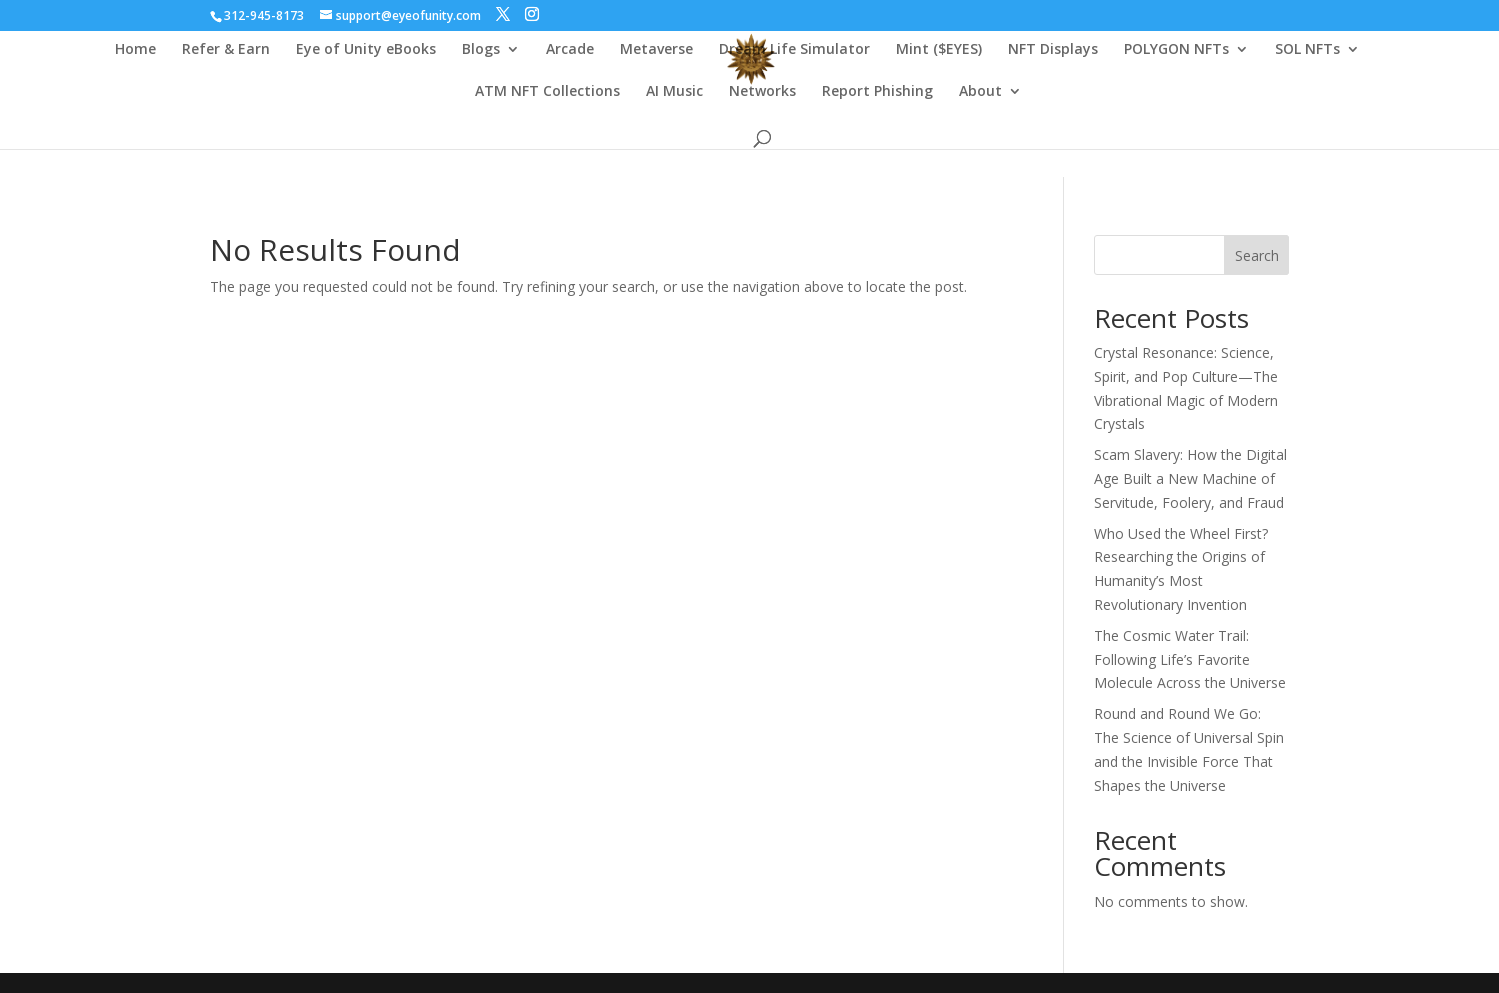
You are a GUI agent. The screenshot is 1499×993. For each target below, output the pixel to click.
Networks (762, 92)
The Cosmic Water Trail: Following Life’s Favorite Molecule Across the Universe (1190, 659)
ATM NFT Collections (547, 92)
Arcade (570, 50)
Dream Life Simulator (794, 50)
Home (135, 50)
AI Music (674, 92)
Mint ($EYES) (939, 50)
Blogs (481, 50)
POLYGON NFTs (1176, 50)
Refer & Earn (226, 50)
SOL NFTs (1307, 50)
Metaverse (656, 50)
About (980, 92)
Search (1257, 255)
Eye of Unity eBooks (366, 50)
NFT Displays (1053, 50)
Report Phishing (877, 92)
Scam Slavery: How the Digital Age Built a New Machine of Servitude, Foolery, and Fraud (1190, 478)
